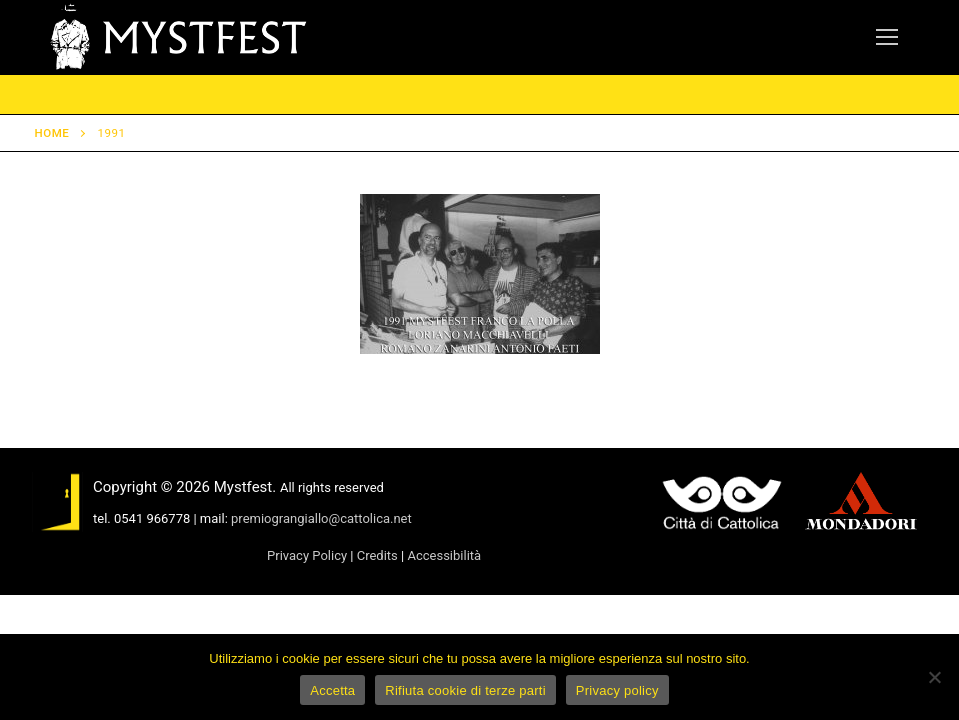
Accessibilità (444, 555)
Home (52, 133)
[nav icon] (887, 38)
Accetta (332, 690)
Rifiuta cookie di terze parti (465, 690)
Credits (377, 555)
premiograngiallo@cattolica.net (321, 518)
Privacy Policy (307, 555)
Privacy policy (617, 690)
